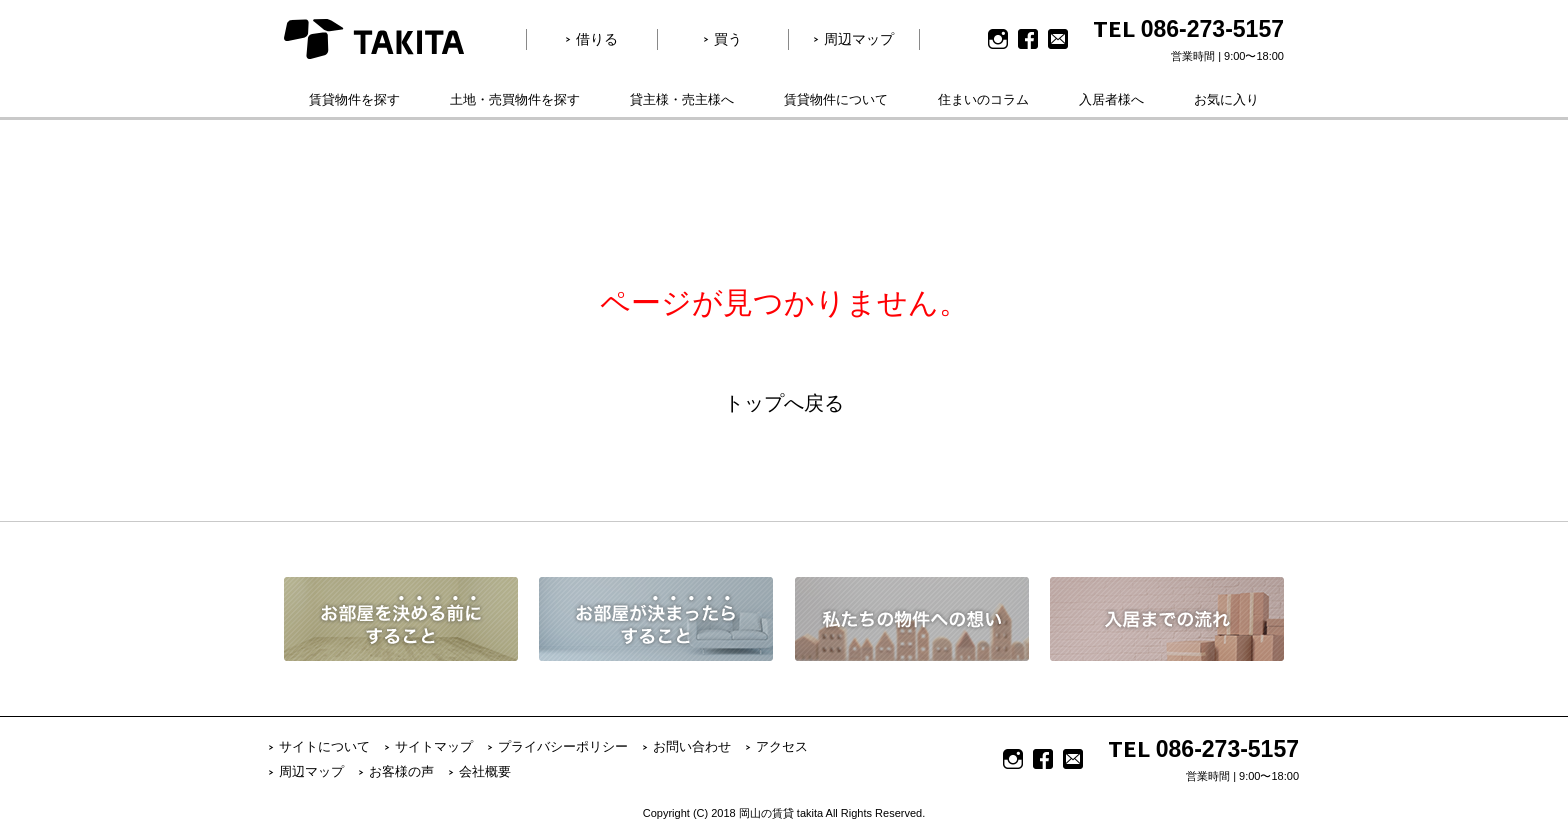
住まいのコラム (983, 99)
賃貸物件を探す (354, 99)
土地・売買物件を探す (515, 99)
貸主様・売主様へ (682, 99)
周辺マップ (859, 39)
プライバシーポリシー (563, 746)
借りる (597, 39)
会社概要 (485, 771)
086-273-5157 (1212, 29)
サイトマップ (434, 746)
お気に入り (1226, 99)
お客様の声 (401, 771)
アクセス (782, 746)
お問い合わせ (692, 746)
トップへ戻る (784, 403)
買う (728, 39)
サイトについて (324, 746)
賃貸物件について (836, 99)
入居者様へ (1111, 99)
